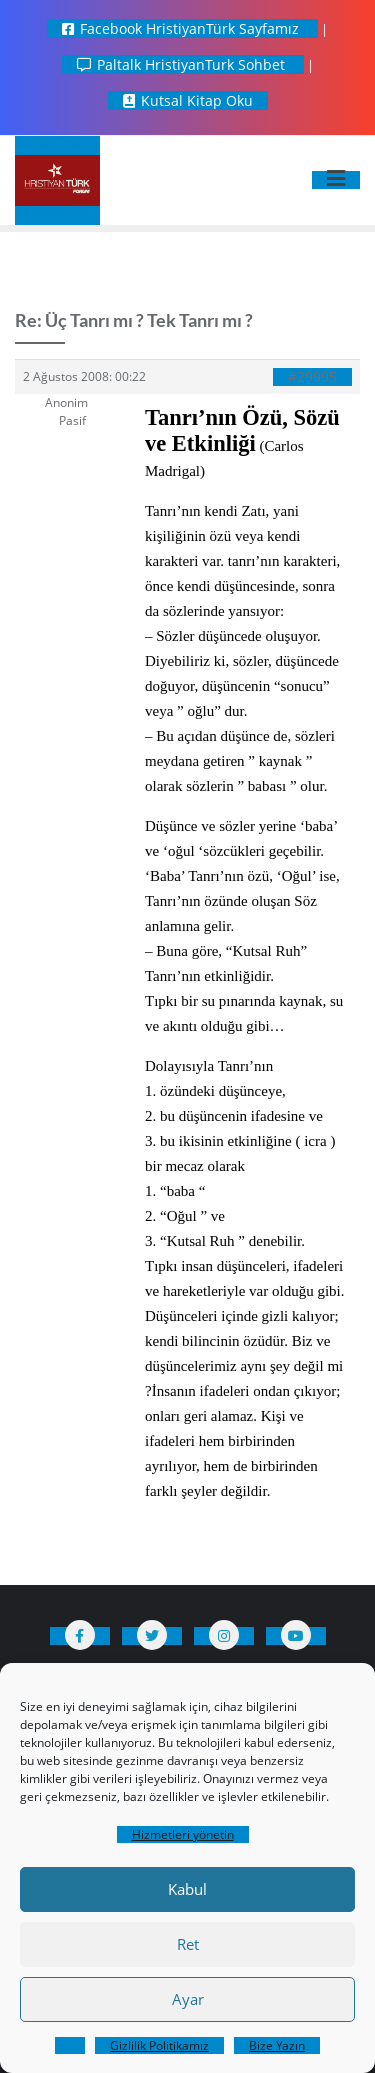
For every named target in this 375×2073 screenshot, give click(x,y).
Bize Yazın (277, 2045)
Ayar (188, 1999)
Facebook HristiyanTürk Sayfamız (182, 28)
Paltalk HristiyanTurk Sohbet (183, 64)
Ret (188, 1944)
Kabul (187, 1889)
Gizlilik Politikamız (159, 2045)
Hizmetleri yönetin (183, 1834)
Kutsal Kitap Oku (188, 100)
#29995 (312, 377)
